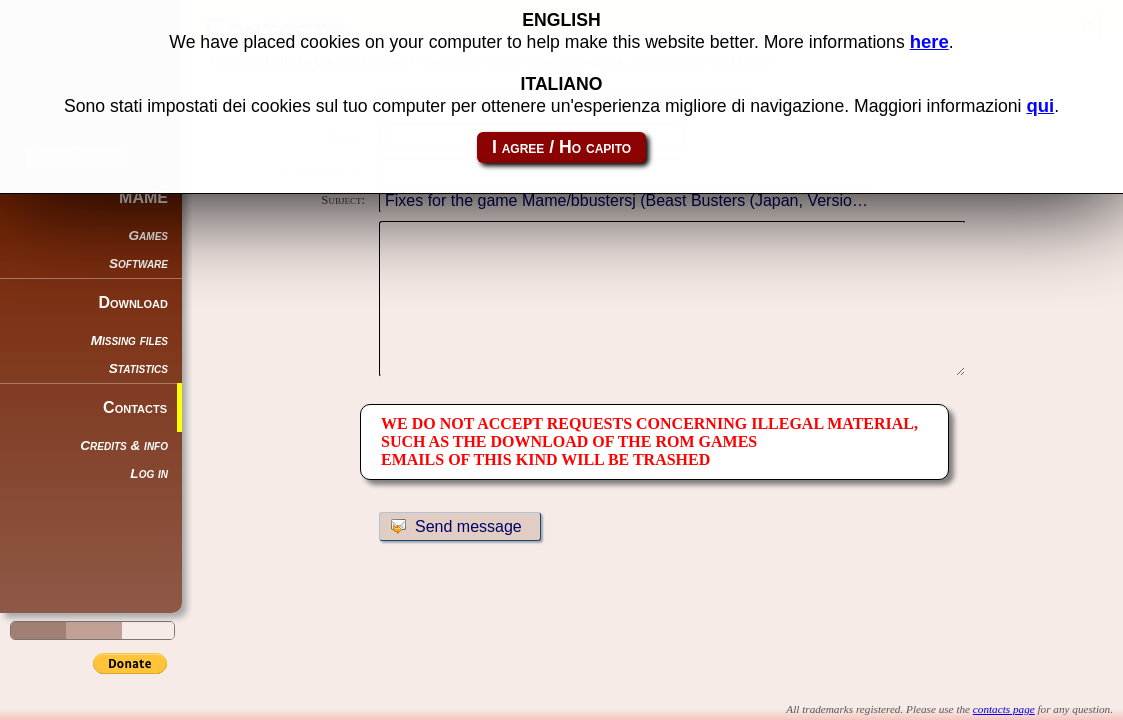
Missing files (129, 340)
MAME (143, 197)
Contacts (135, 407)
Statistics (138, 368)
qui (1040, 105)
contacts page (1004, 709)
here (929, 41)
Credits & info (124, 445)
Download (133, 302)
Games (148, 235)
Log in (149, 473)
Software (138, 263)
